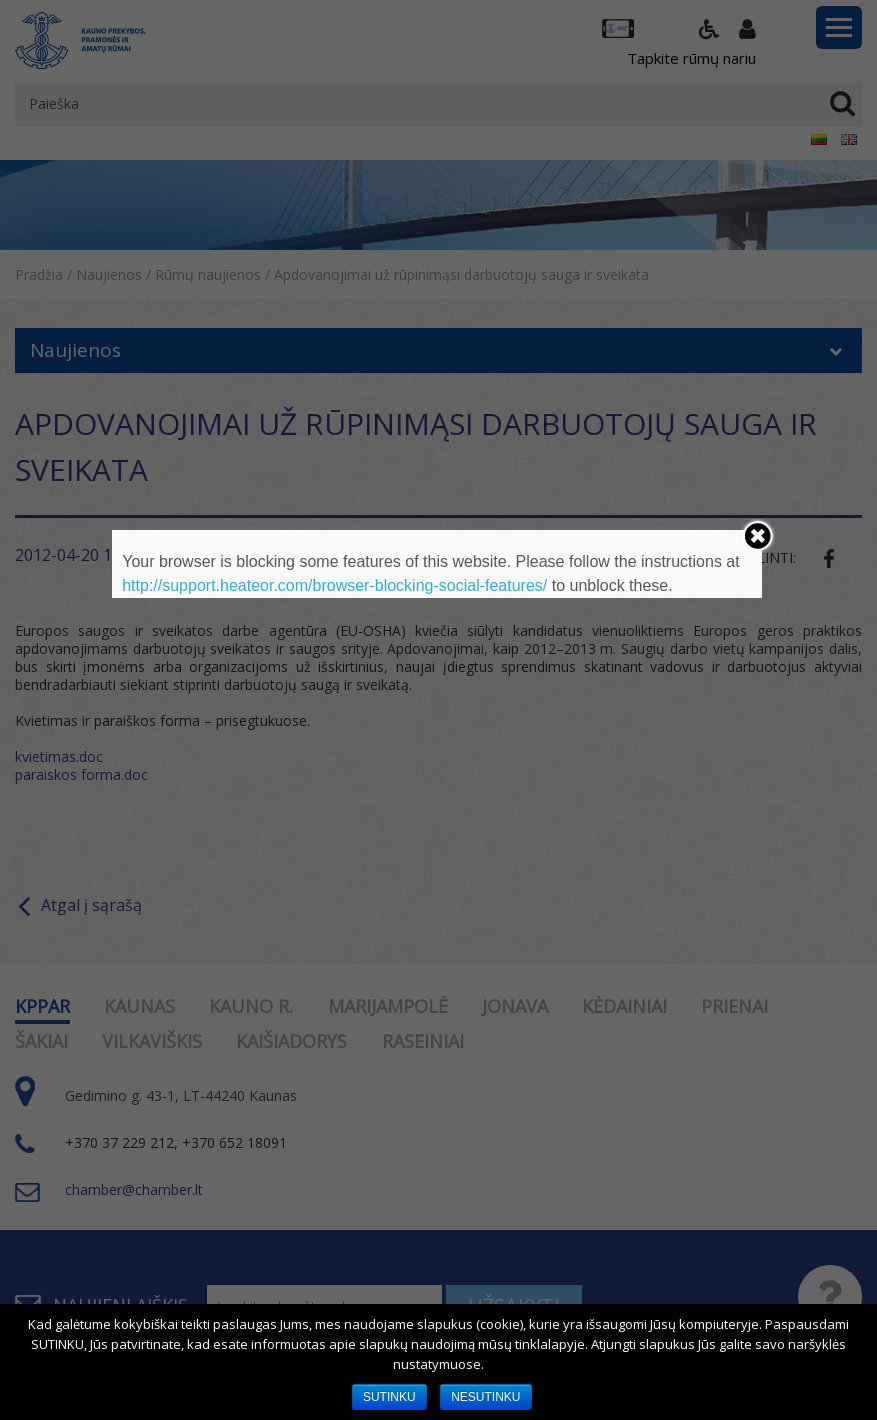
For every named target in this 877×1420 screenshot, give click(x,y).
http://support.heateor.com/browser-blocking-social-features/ (334, 585)
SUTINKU (389, 1397)
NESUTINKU (485, 1397)
